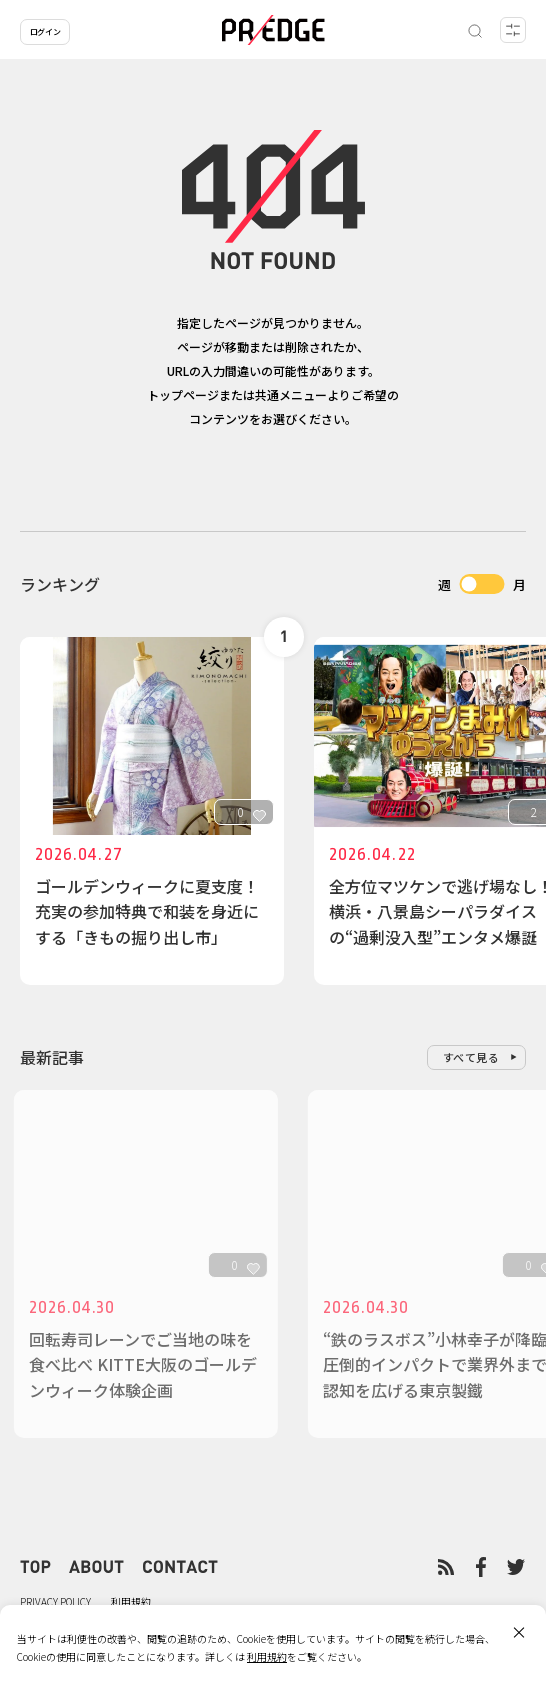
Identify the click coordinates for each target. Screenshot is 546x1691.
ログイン (45, 31)
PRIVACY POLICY (55, 1601)
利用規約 (131, 1601)
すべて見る (471, 1057)
